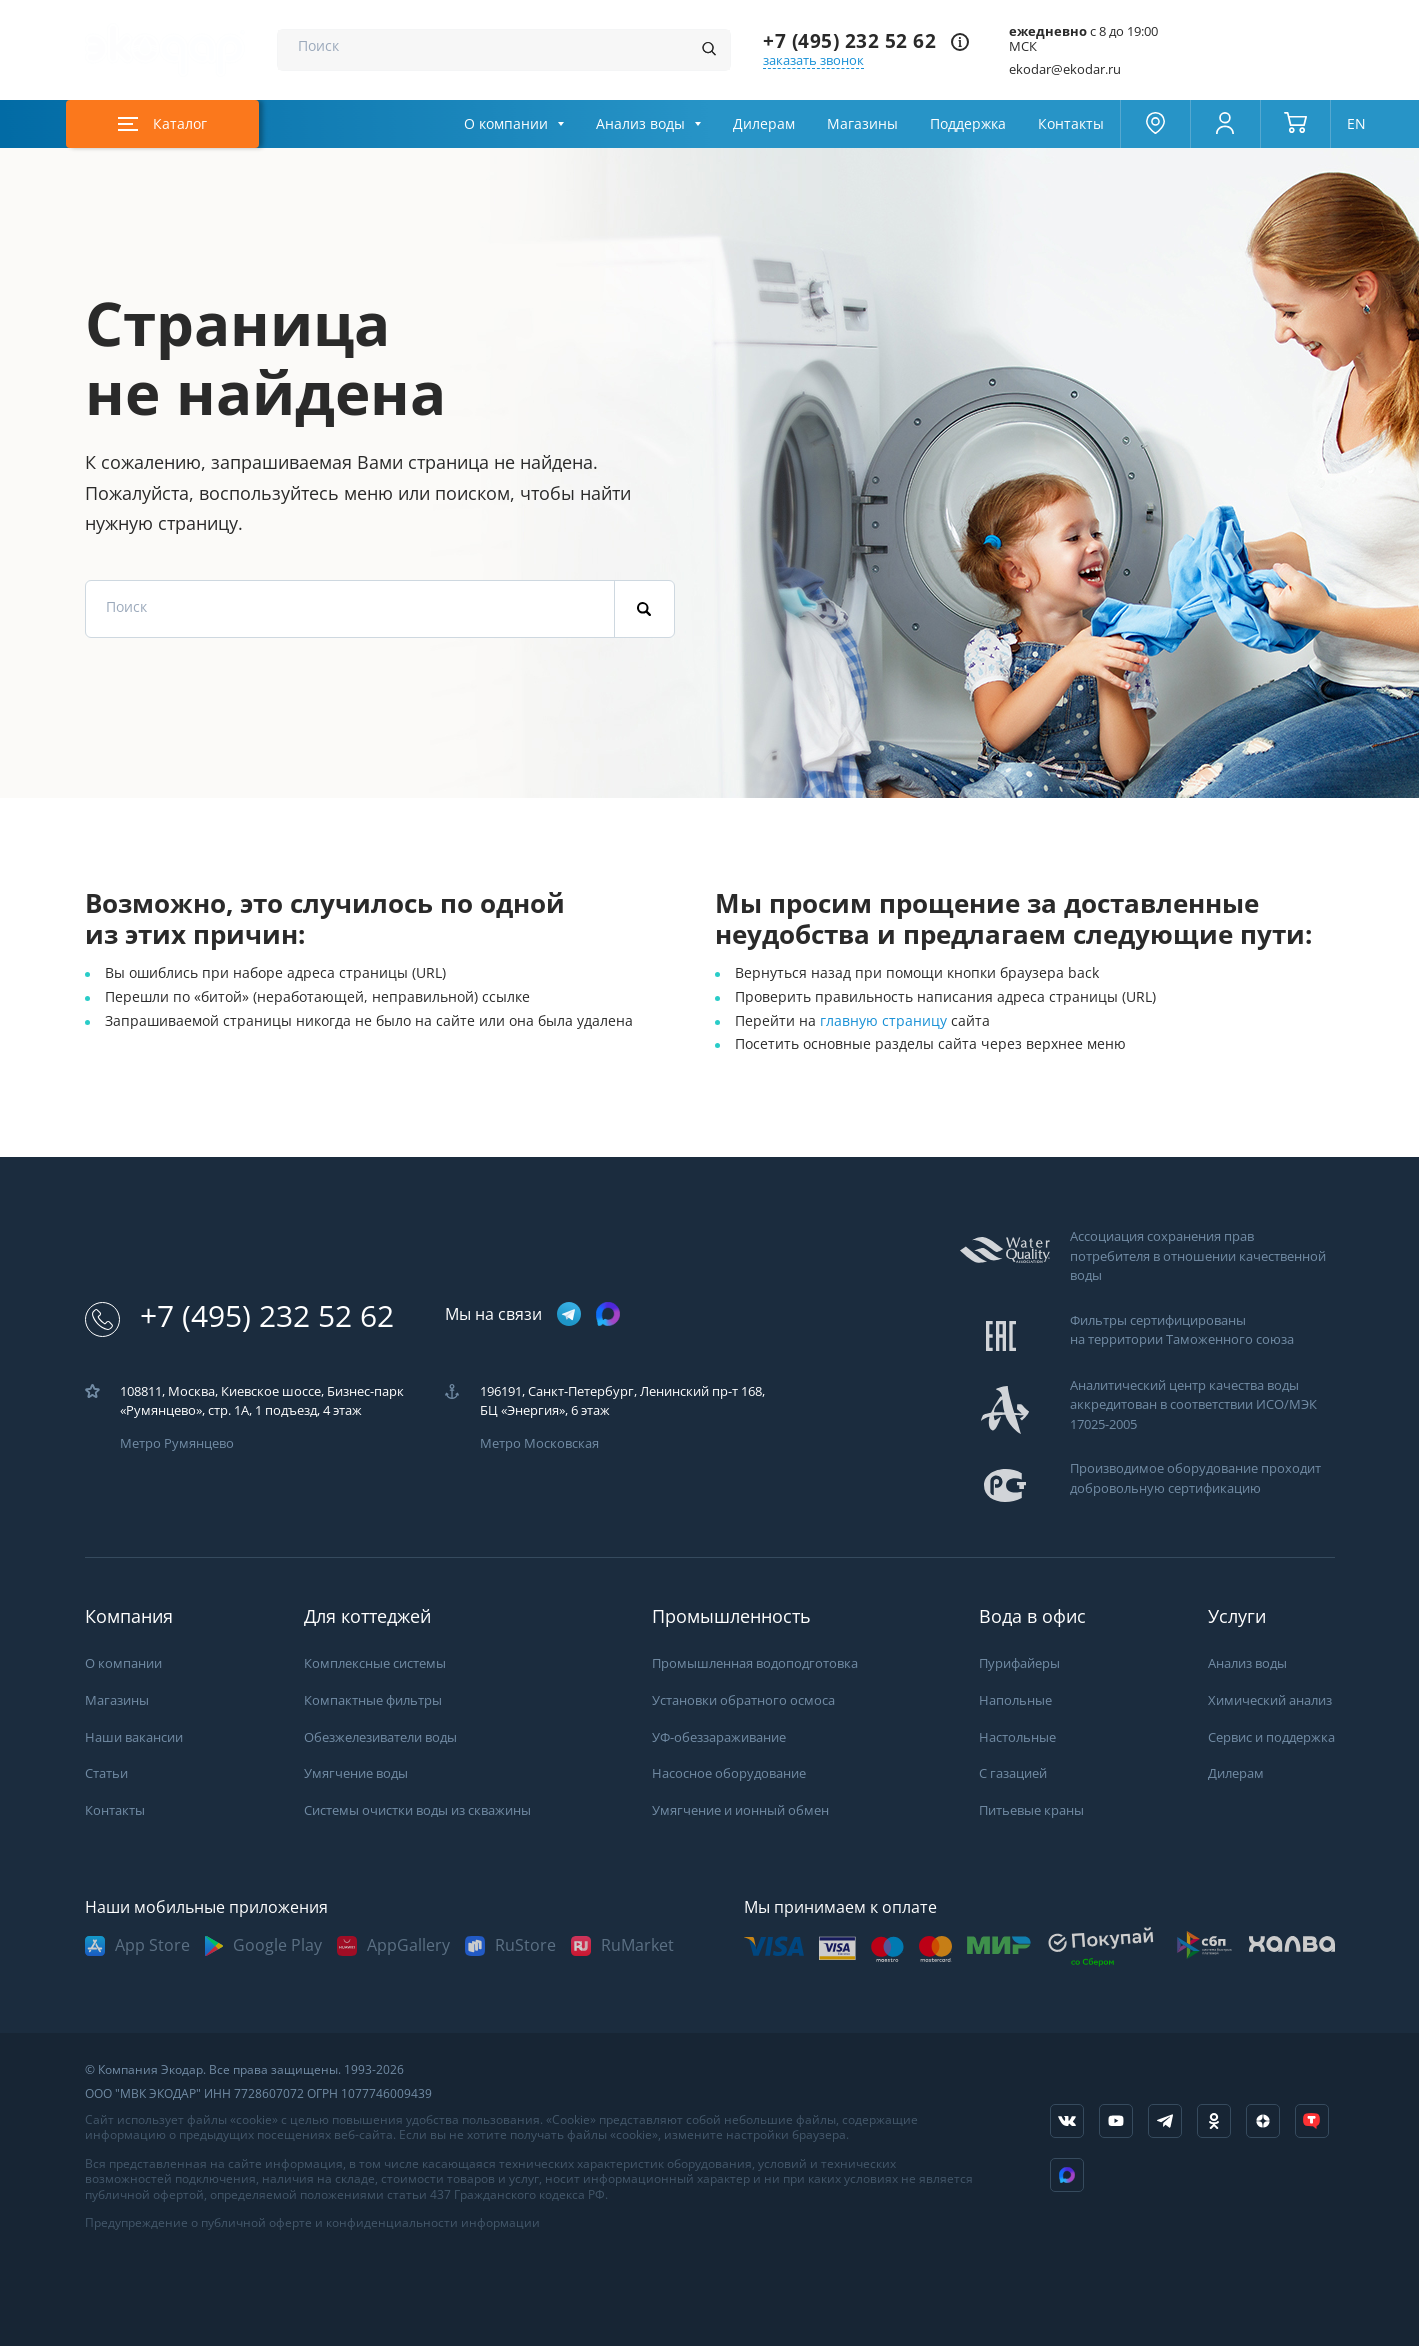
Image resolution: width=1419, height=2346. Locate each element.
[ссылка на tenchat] (1312, 2121)
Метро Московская (539, 1443)
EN (1356, 124)
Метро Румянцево (177, 1443)
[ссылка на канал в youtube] (1116, 2121)
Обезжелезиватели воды (380, 1737)
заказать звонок (813, 60)
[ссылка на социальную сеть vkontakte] (1067, 2121)
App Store (152, 1945)
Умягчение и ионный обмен (740, 1810)
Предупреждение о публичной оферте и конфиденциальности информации (312, 2223)
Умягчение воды (356, 1773)
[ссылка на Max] (1067, 2175)
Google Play (277, 1945)
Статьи (106, 1773)
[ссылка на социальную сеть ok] (1214, 2121)
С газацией (1013, 1773)
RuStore (525, 1945)
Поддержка (968, 124)
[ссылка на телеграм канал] (569, 1315)
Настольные (1017, 1737)
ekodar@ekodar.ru (1065, 69)
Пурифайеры (1019, 1663)
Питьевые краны (1031, 1810)
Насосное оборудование (729, 1773)
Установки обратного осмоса (743, 1700)
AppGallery (408, 1945)
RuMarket (637, 1945)
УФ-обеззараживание (719, 1737)
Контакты (1071, 124)
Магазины (862, 124)
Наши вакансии (134, 1737)
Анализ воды (640, 124)
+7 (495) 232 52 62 (849, 41)
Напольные (1015, 1700)
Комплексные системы (375, 1663)
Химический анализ (1270, 1700)
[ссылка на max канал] (608, 1314)
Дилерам (764, 124)
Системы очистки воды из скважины (417, 1810)
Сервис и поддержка (1271, 1737)
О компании (506, 124)
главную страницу (885, 1021)
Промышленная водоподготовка (755, 1663)
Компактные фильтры (373, 1700)
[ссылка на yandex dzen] (1263, 2121)
